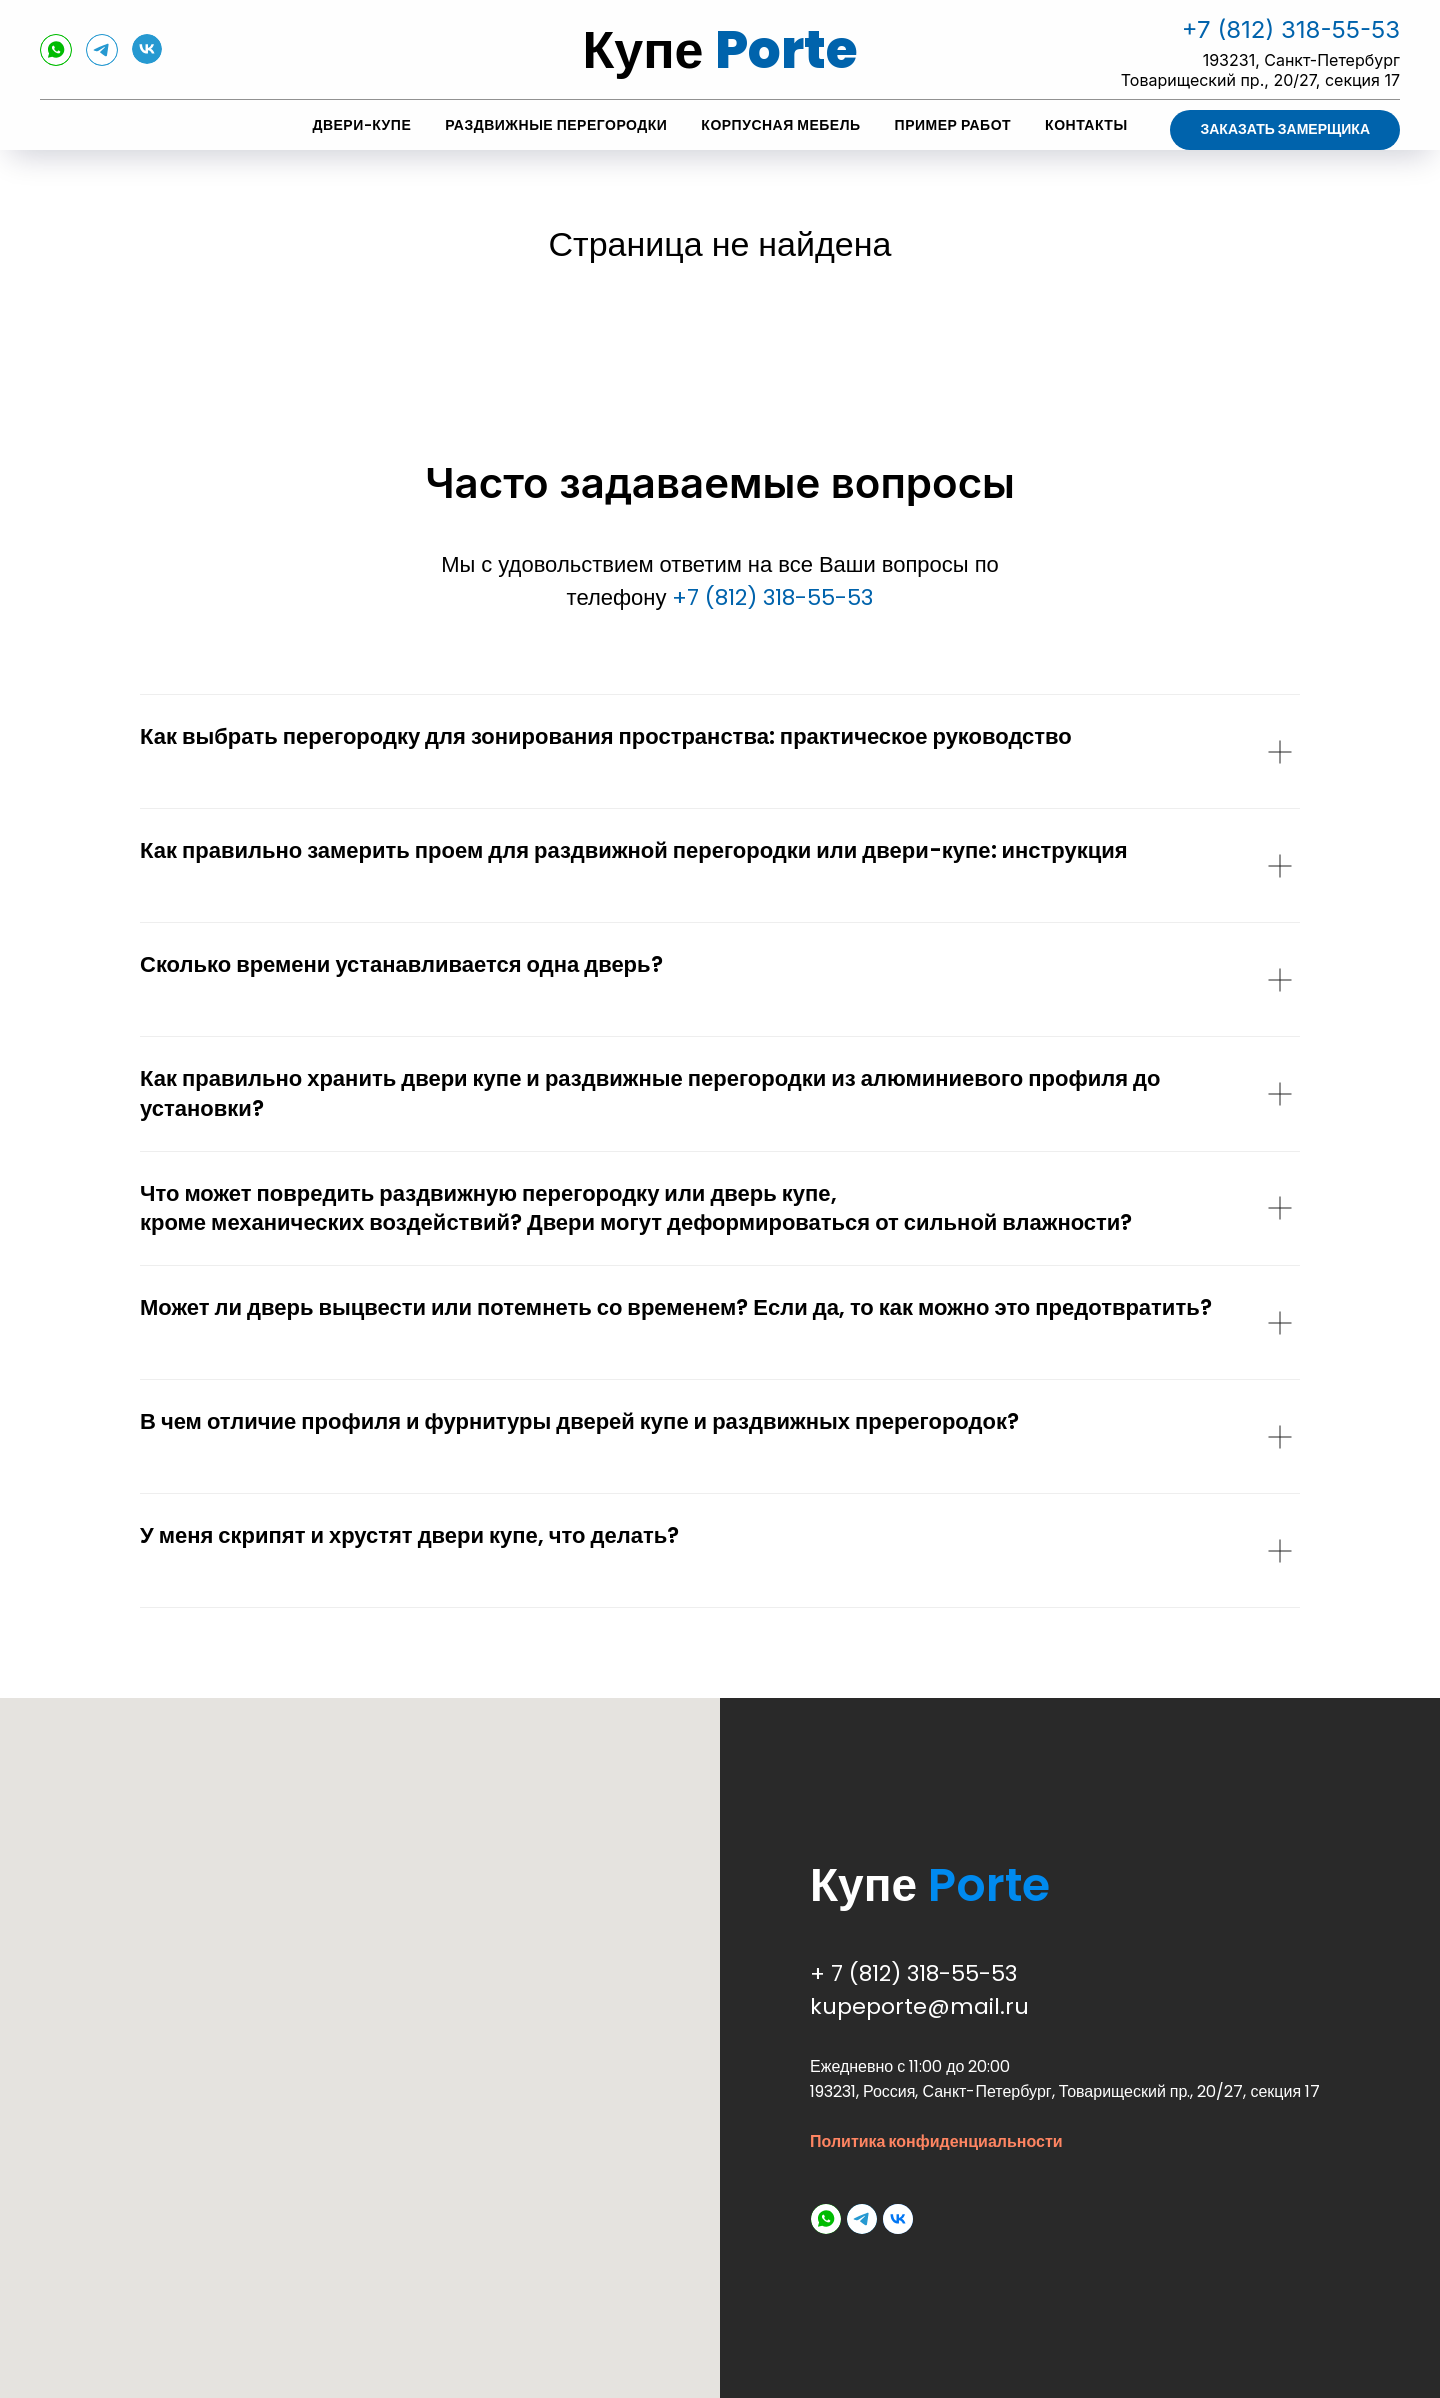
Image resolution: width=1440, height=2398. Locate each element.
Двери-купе (361, 125)
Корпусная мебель (780, 125)
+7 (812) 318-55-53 (1291, 29)
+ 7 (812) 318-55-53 (913, 1973)
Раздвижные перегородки (556, 125)
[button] (1285, 130)
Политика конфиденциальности (936, 2141)
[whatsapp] (56, 60)
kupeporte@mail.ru (919, 2006)
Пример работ (953, 125)
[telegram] (102, 60)
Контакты (1086, 125)
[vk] (147, 58)
